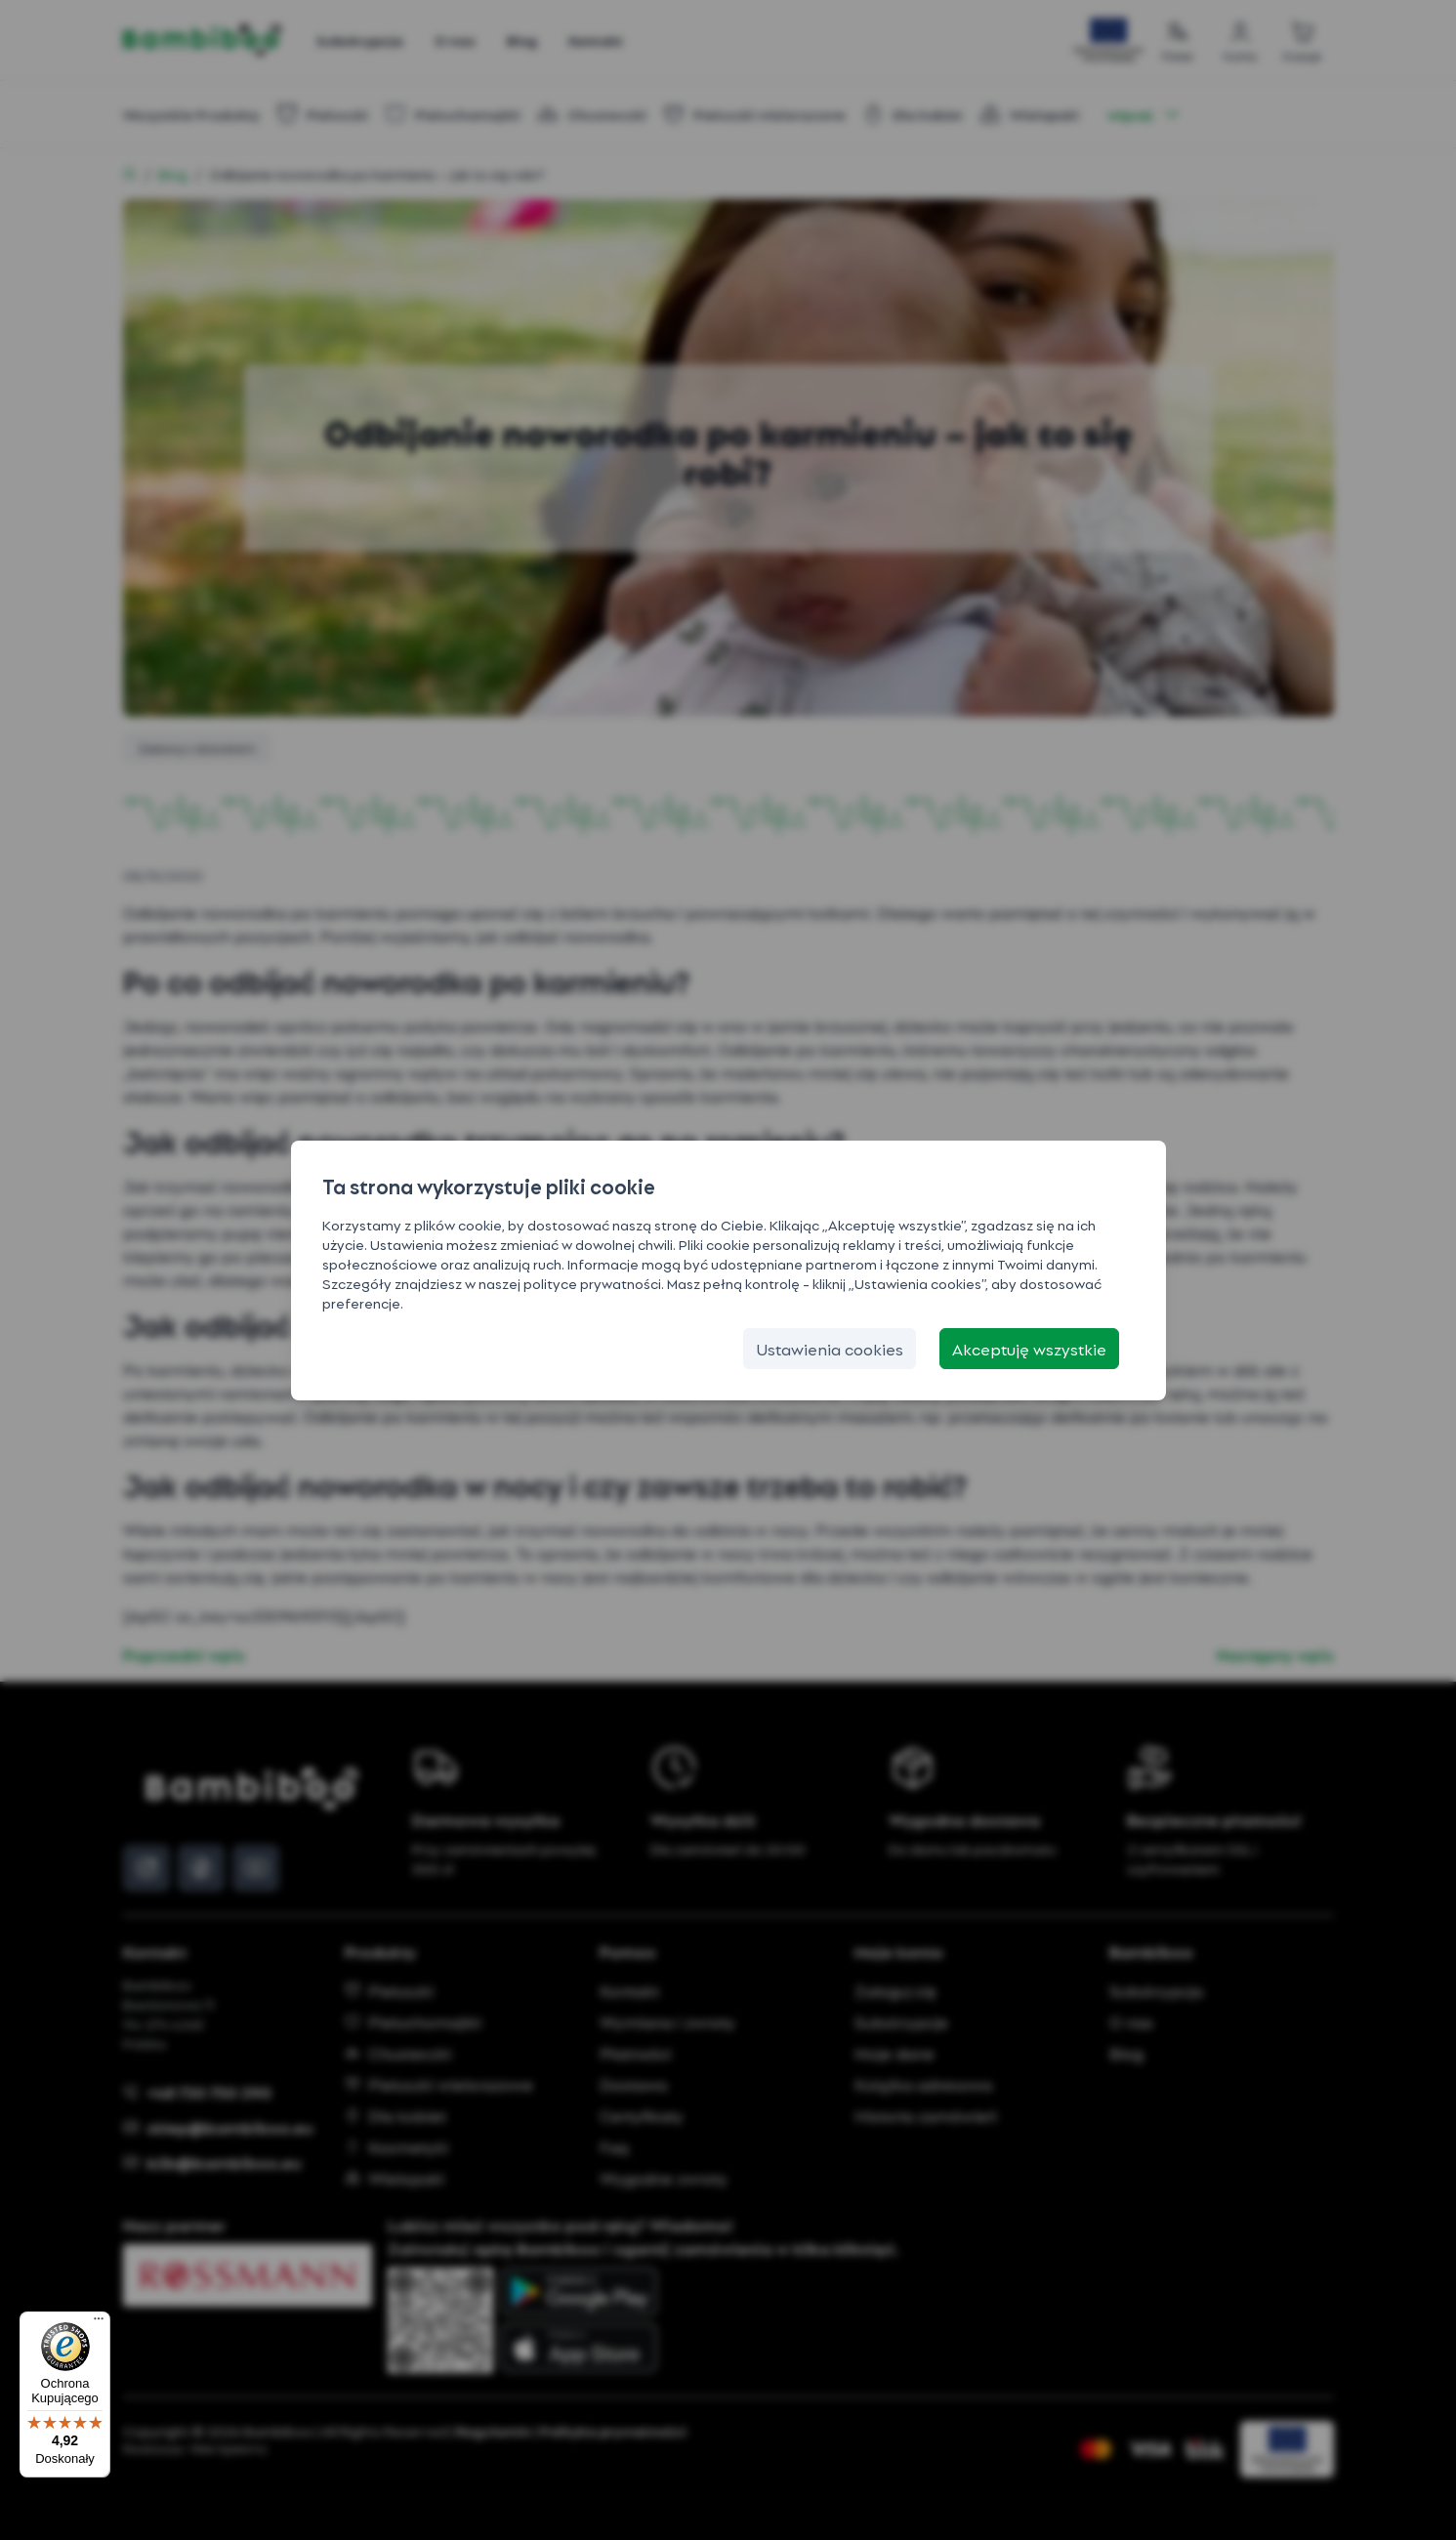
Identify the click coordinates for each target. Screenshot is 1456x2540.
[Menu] (98, 2323)
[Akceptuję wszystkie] (1029, 1348)
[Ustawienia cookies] (829, 1348)
